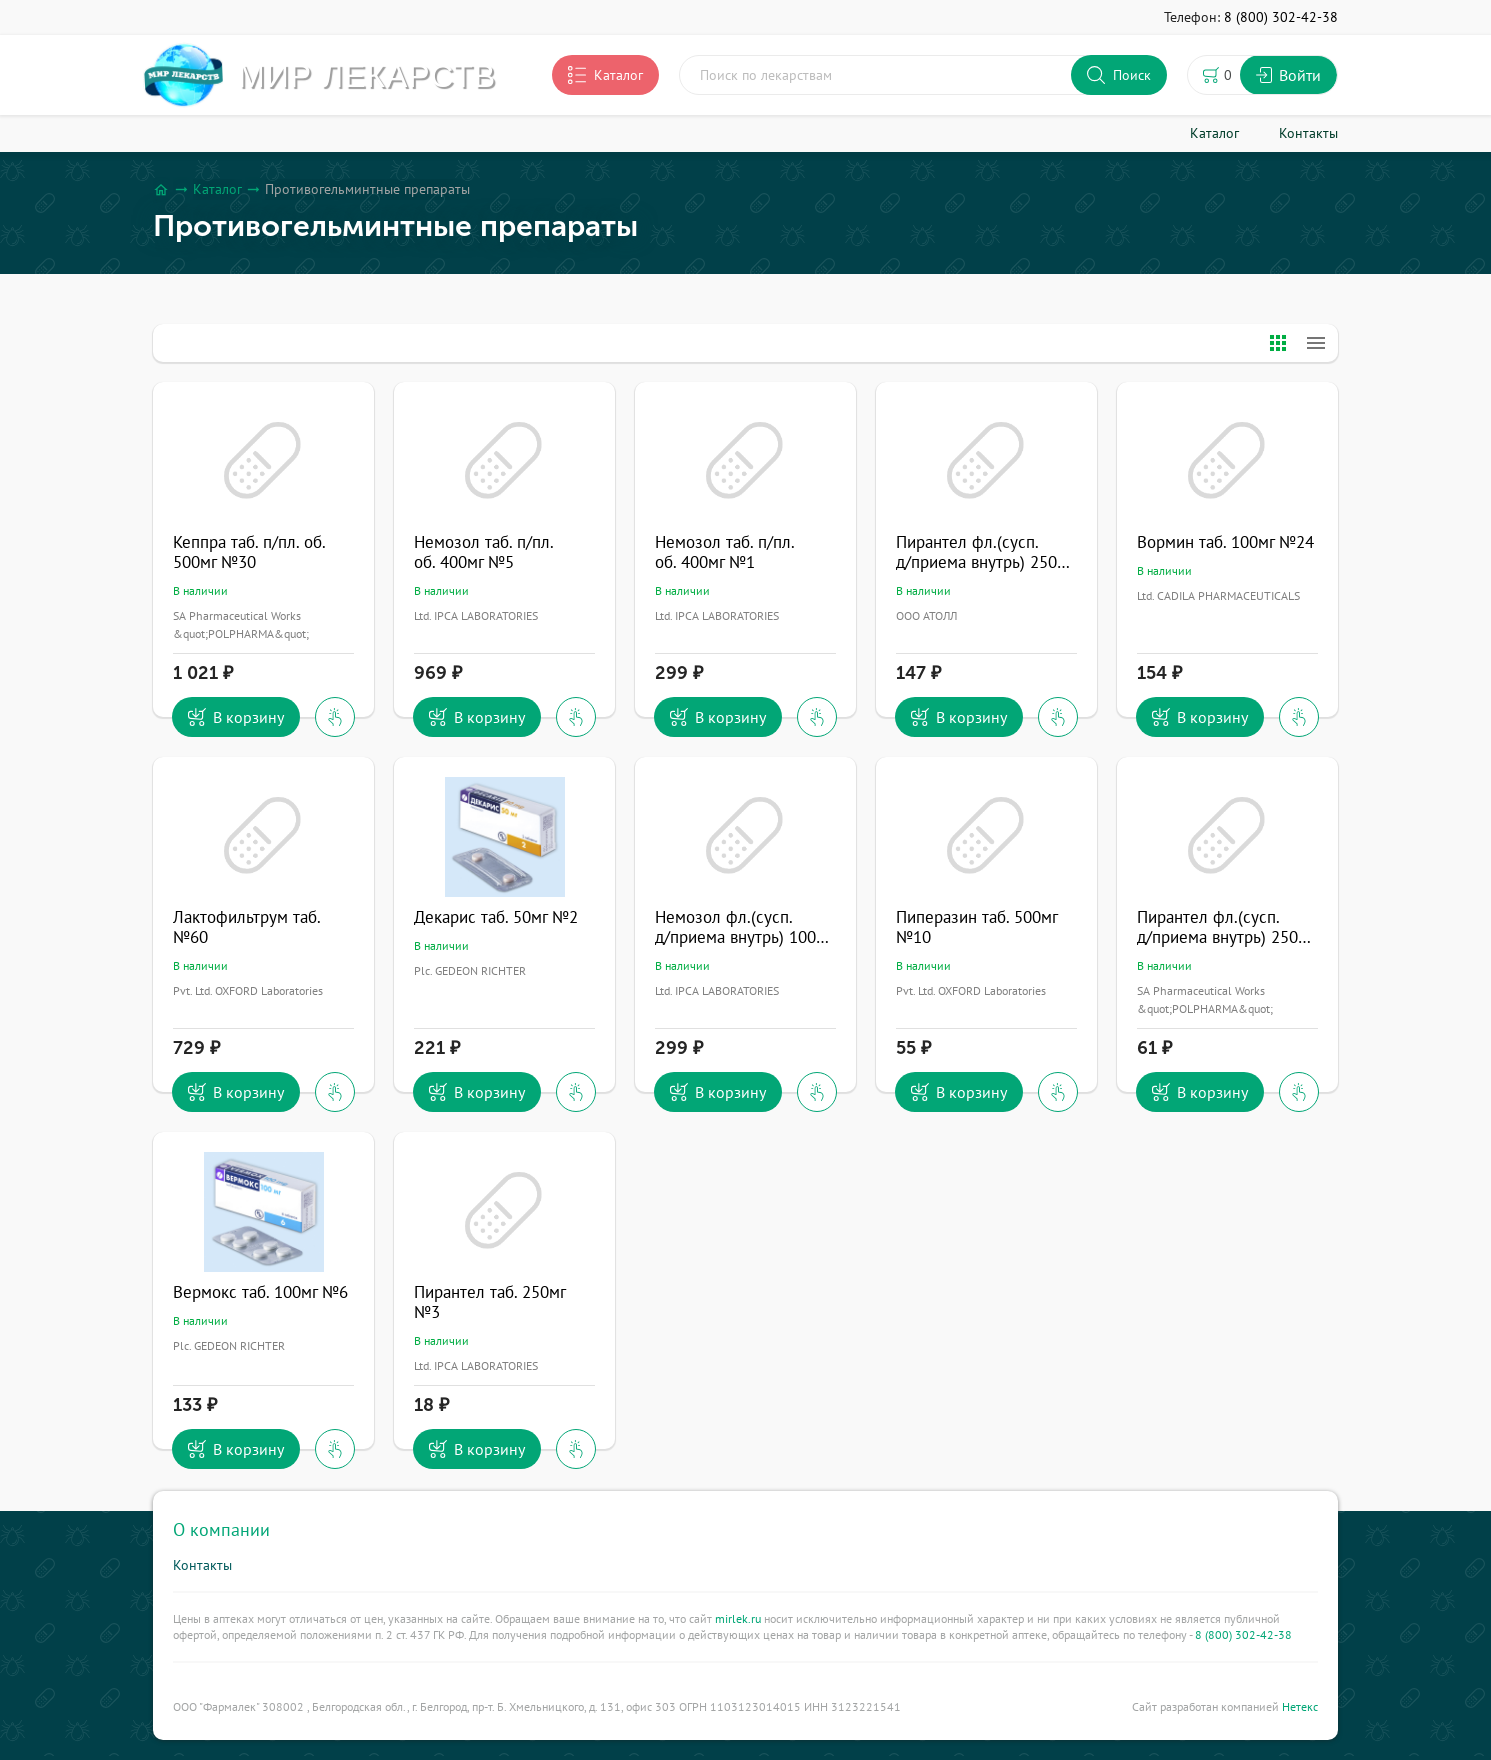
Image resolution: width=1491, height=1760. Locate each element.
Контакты (202, 1565)
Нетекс (1300, 1706)
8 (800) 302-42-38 (1243, 1634)
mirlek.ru (738, 1618)
